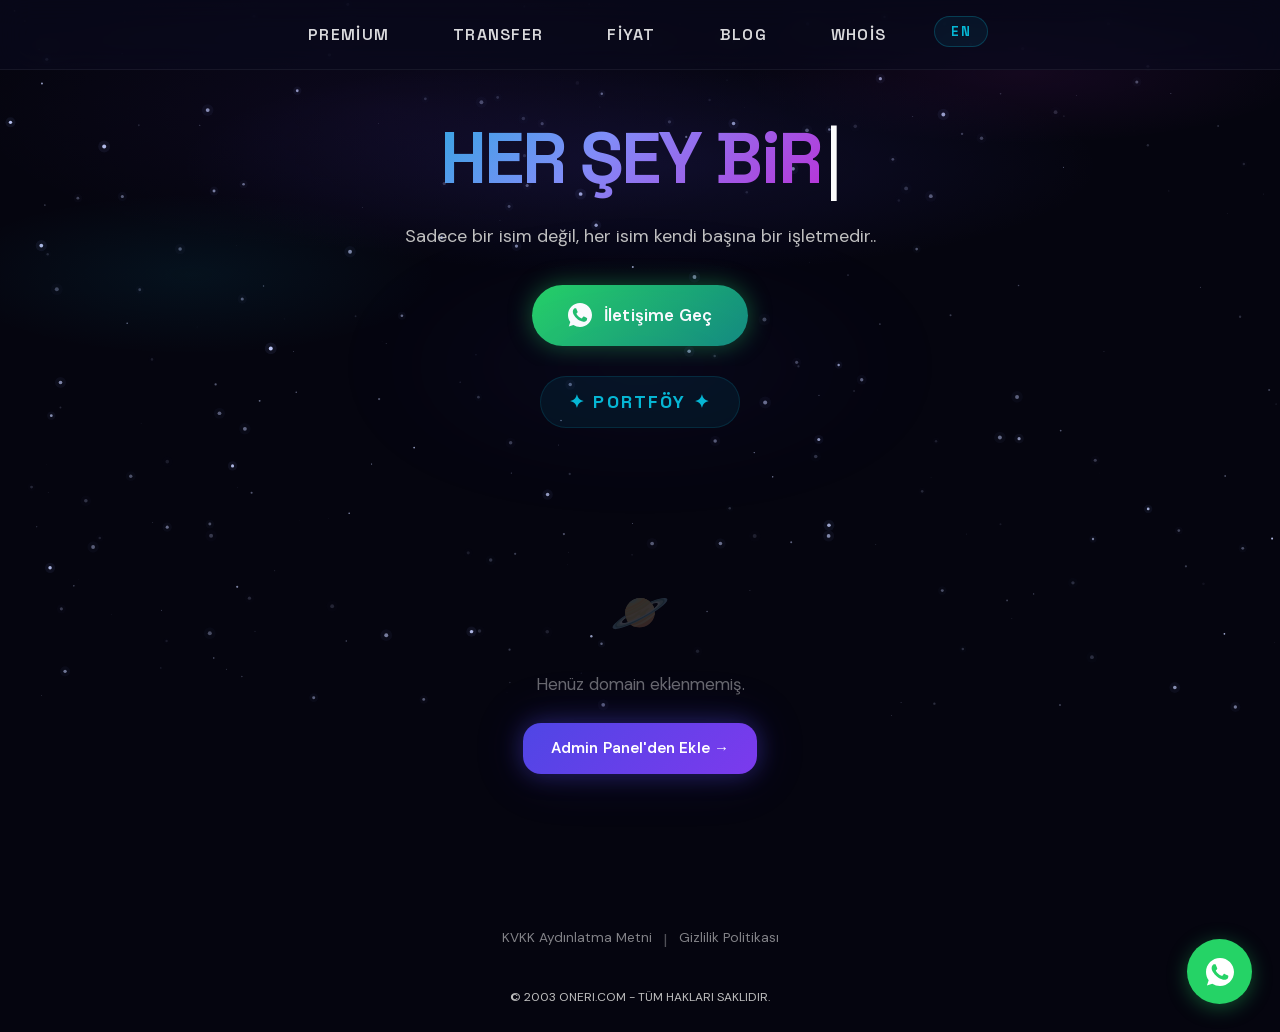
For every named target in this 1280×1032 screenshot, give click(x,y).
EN (961, 31)
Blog (743, 34)
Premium (348, 34)
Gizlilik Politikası (729, 937)
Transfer (498, 34)
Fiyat (631, 34)
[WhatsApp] (1219, 971)
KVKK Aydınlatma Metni (577, 937)
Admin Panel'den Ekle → (640, 748)
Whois (858, 34)
